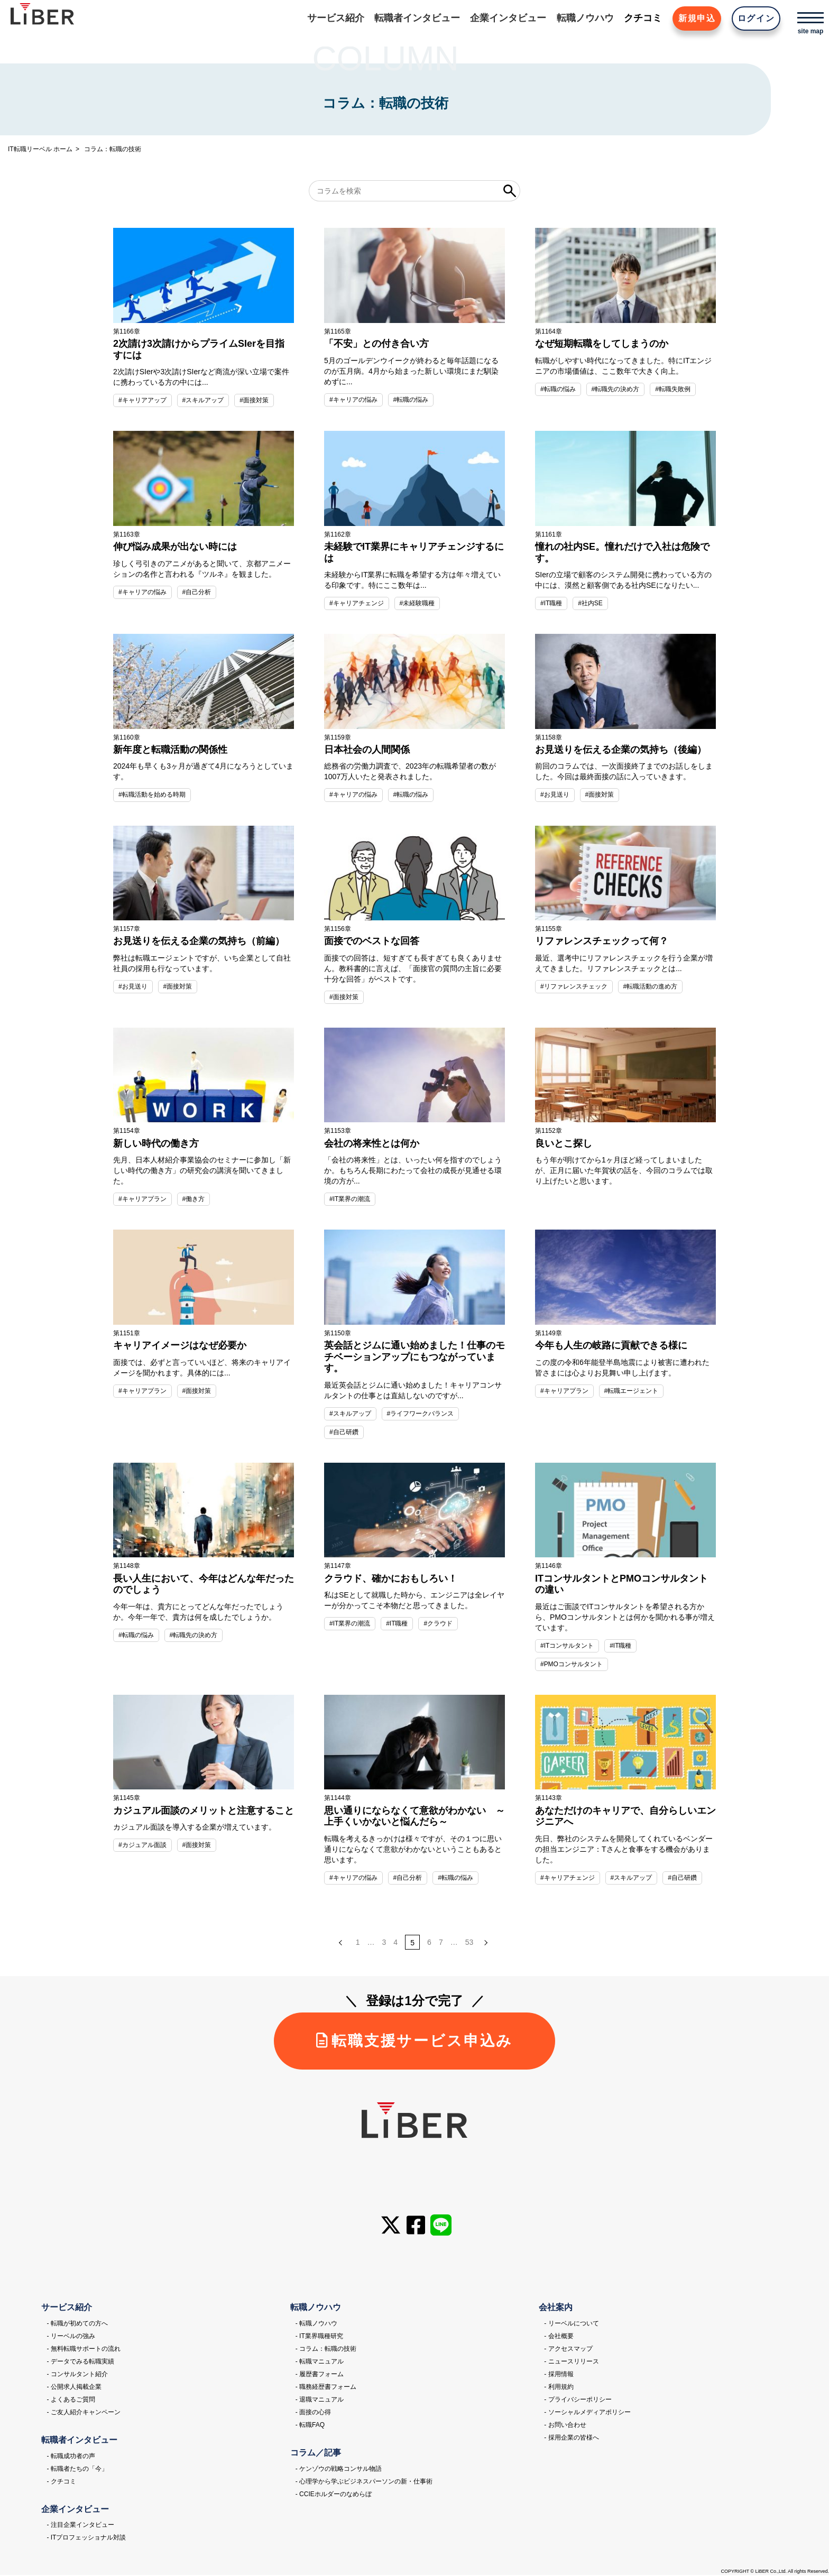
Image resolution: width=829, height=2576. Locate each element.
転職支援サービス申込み (414, 2041)
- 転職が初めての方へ (77, 2324)
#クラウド (438, 1624)
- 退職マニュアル (320, 2400)
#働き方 (193, 1199)
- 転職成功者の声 (71, 2457)
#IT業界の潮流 (349, 1199)
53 (469, 1942)
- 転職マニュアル (320, 2362)
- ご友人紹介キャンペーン (83, 2413)
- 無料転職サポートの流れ (83, 2349)
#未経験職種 (417, 603)
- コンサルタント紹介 (77, 2375)
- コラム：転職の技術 (326, 2349)
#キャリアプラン (142, 1199)
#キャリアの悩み (353, 399)
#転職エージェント (631, 1391)
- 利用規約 (558, 2388)
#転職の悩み (411, 399)
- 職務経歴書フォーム (326, 2388)
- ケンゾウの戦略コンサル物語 (339, 2469)
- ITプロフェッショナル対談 (86, 2538)
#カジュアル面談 (142, 1845)
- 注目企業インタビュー (80, 2525)
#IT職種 (551, 603)
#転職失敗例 (672, 389)
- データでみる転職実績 (80, 2362)
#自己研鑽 (343, 1432)
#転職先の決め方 (616, 389)
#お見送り (554, 795)
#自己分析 (196, 592)
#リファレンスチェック (573, 986)
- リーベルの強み (71, 2337)
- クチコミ (61, 2482)
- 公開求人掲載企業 (74, 2388)
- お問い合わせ (565, 2426)
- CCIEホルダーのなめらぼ (334, 2495)
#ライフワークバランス (420, 1413)
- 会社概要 (558, 2337)
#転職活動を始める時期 (152, 795)
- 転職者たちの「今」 (77, 2469)
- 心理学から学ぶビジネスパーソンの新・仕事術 (364, 2482)
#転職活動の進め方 (650, 986)
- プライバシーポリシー (577, 2400)
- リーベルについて (571, 2324)
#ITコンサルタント (567, 1645)
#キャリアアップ (142, 400)
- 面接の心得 (313, 2413)
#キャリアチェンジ (356, 603)
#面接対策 (254, 400)
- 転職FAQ (310, 2426)
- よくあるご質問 (71, 2400)
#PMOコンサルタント (571, 1664)
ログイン (756, 18)
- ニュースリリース (571, 2362)
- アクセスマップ (568, 2349)
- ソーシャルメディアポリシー (587, 2413)
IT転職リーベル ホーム (40, 149)
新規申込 (696, 18)
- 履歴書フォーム (320, 2375)
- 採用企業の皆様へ (571, 2438)
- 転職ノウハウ (316, 2324)
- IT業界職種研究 (319, 2337)
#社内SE (590, 603)
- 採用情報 (558, 2375)
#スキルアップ (203, 400)
